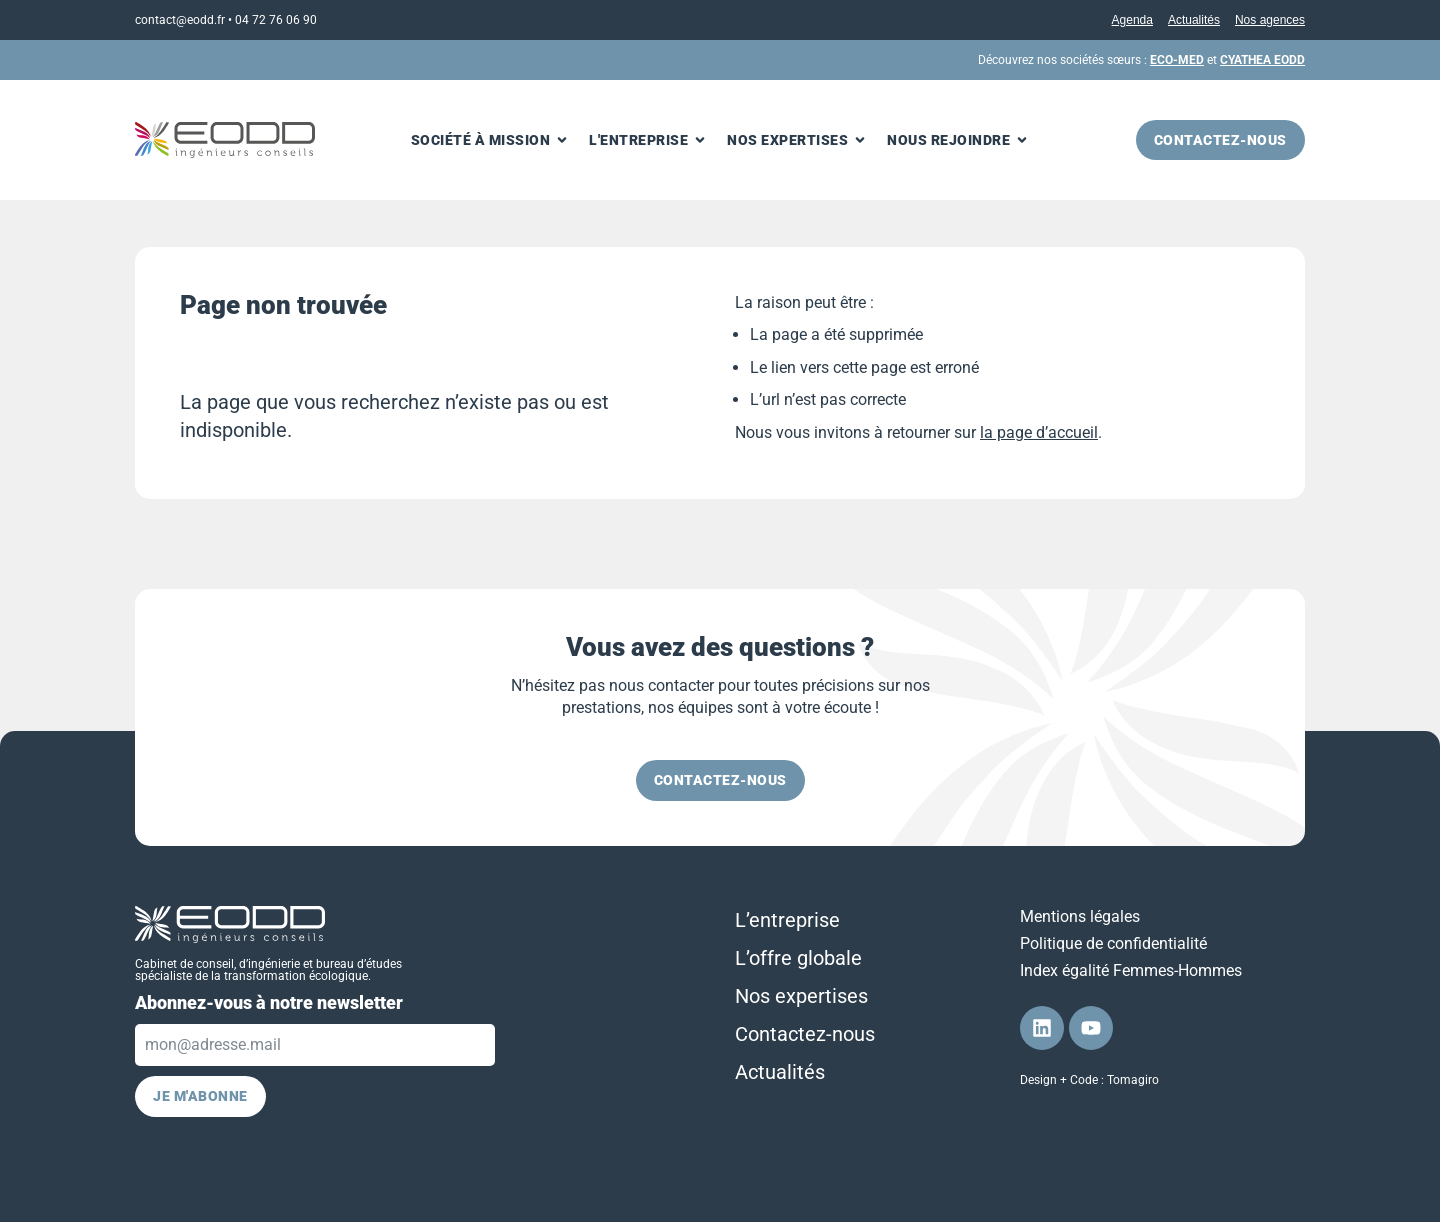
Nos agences (1270, 20)
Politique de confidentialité (1113, 943)
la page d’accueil (1039, 432)
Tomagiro (1133, 1080)
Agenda (1132, 20)
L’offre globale (798, 958)
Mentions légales (1080, 916)
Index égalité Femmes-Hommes (1131, 970)
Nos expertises (801, 996)
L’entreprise (787, 920)
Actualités (1194, 20)
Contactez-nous (805, 1034)
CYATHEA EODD (1262, 60)
